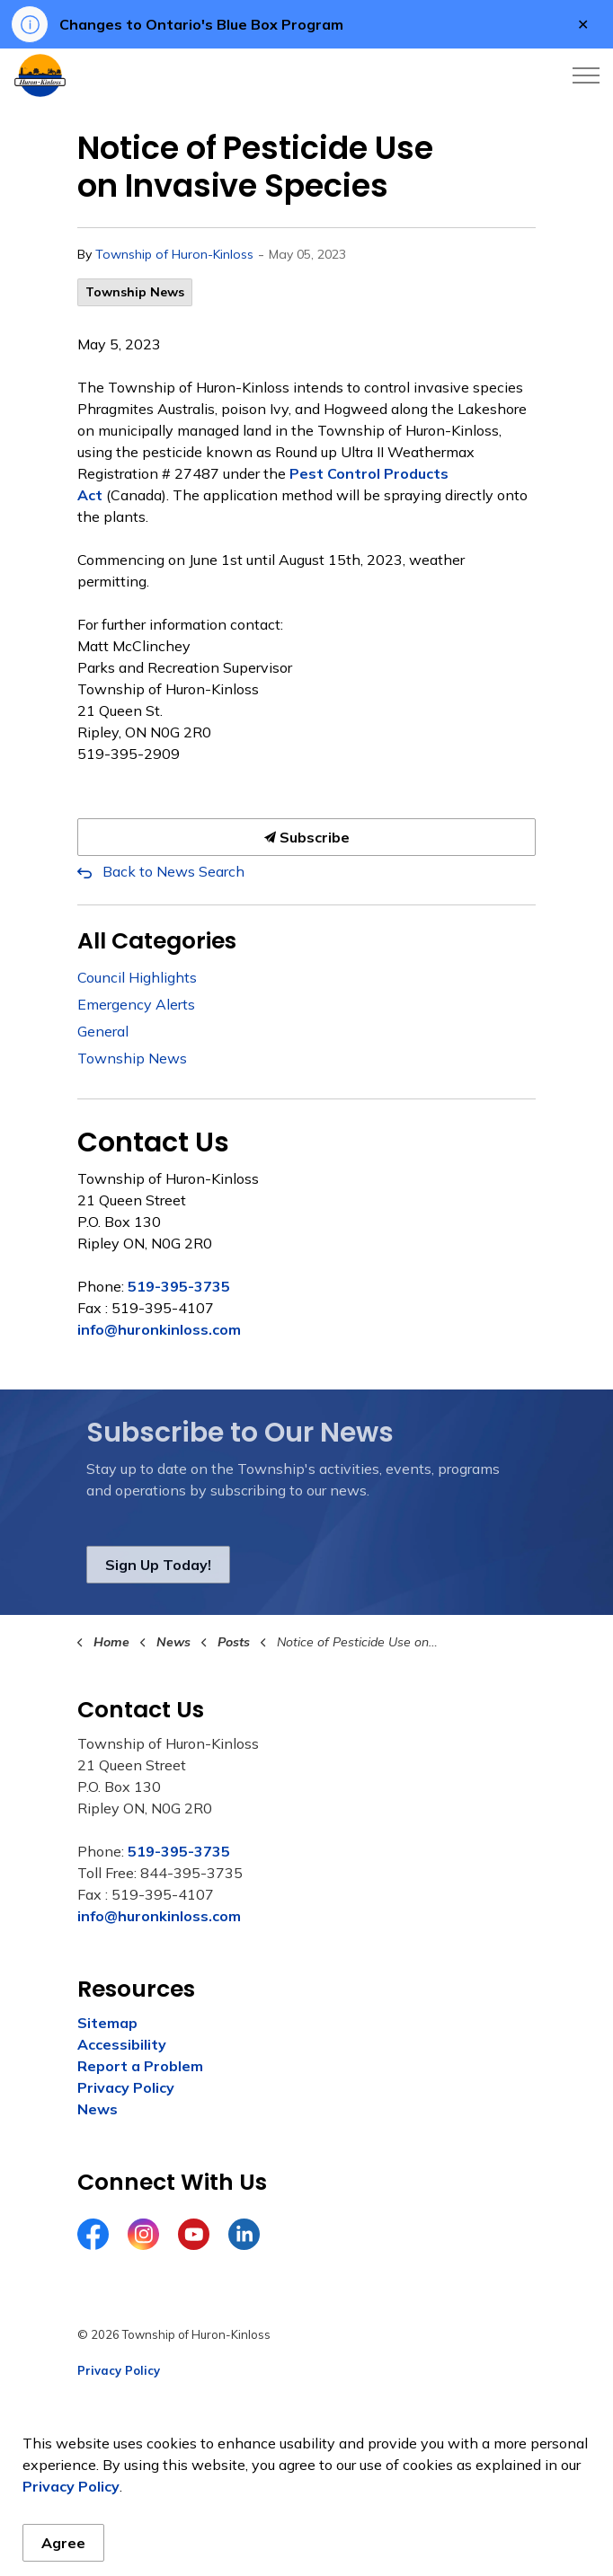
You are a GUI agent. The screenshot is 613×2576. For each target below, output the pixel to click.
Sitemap (107, 2023)
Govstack (165, 2441)
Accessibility (121, 2044)
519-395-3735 (179, 1286)
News (97, 2109)
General (103, 1031)
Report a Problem (140, 2066)
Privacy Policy (125, 2087)
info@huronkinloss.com (159, 1329)
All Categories (156, 941)
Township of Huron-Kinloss (174, 254)
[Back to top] (306, 2524)
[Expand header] (586, 75)
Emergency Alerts (136, 1004)
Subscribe (306, 837)
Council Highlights (137, 977)
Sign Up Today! (158, 1565)
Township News (134, 292)
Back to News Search (173, 871)
